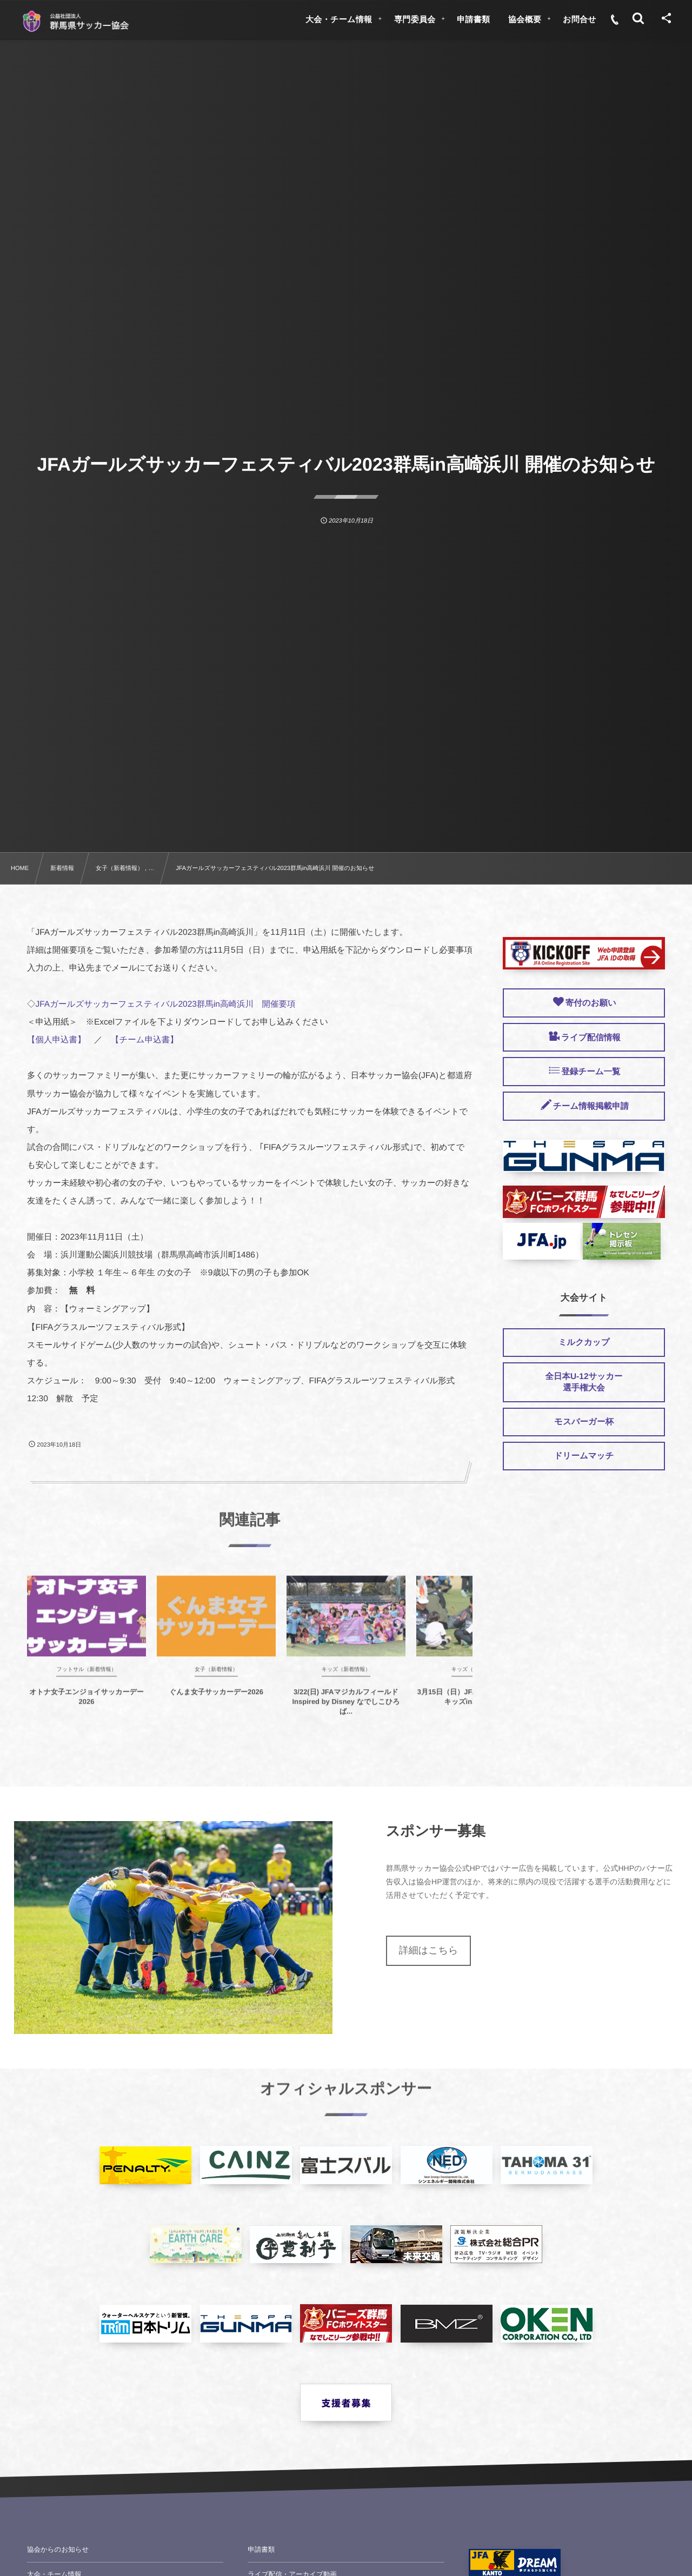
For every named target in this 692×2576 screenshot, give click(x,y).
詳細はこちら (428, 1950)
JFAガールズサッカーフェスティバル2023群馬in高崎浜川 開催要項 (166, 1004)
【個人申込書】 (56, 1040)
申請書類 (261, 2549)
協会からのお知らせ (58, 2549)
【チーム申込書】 (144, 1040)
